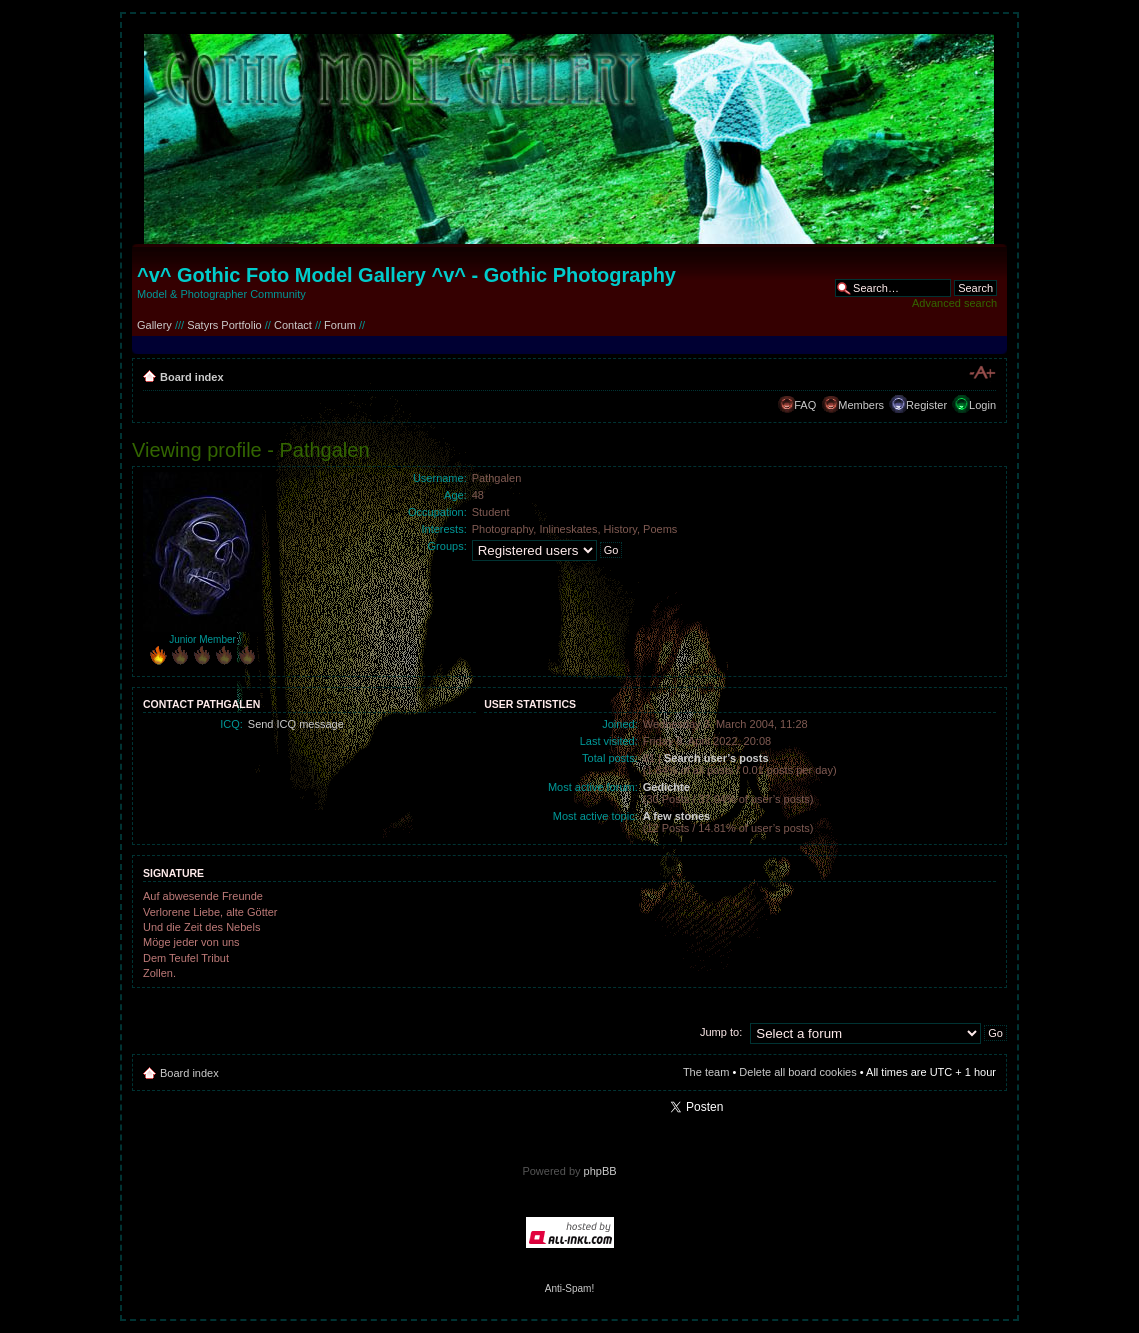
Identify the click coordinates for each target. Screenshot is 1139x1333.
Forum (340, 325)
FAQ (805, 405)
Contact (293, 325)
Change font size (981, 373)
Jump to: (721, 1032)
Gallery (154, 325)
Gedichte (666, 787)
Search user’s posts (716, 758)
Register (926, 405)
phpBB (600, 1171)
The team (706, 1072)
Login (982, 405)
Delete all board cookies (797, 1072)
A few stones (676, 816)
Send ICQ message (296, 724)
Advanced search (954, 303)
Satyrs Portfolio (224, 325)
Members (861, 405)
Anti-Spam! (569, 1288)
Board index (192, 377)
